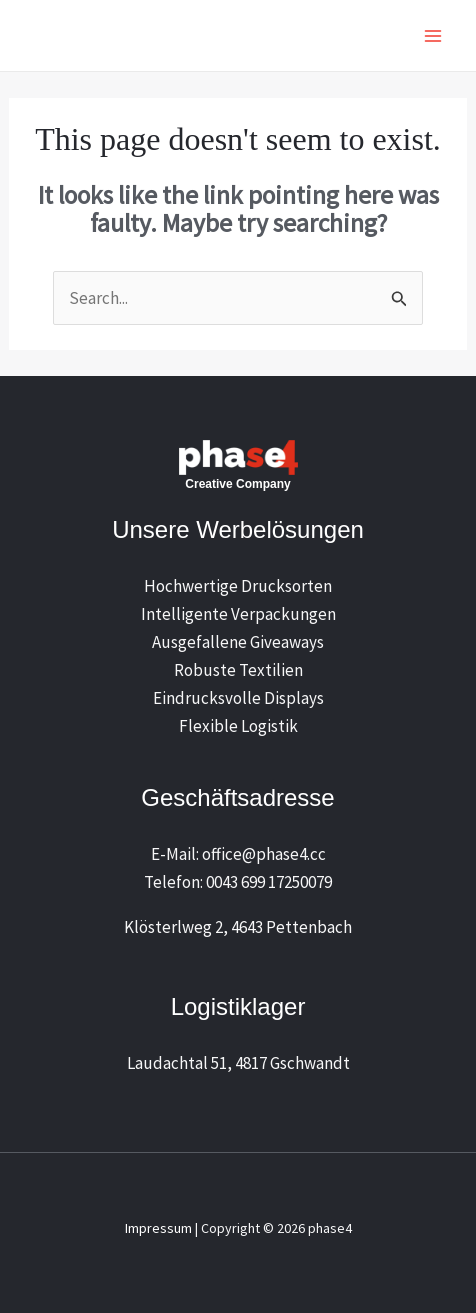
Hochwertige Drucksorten (238, 586)
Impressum (158, 1228)
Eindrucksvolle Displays (238, 698)
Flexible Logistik (238, 726)
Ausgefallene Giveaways (238, 642)
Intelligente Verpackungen (238, 614)
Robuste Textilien (238, 670)
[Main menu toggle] (434, 36)
